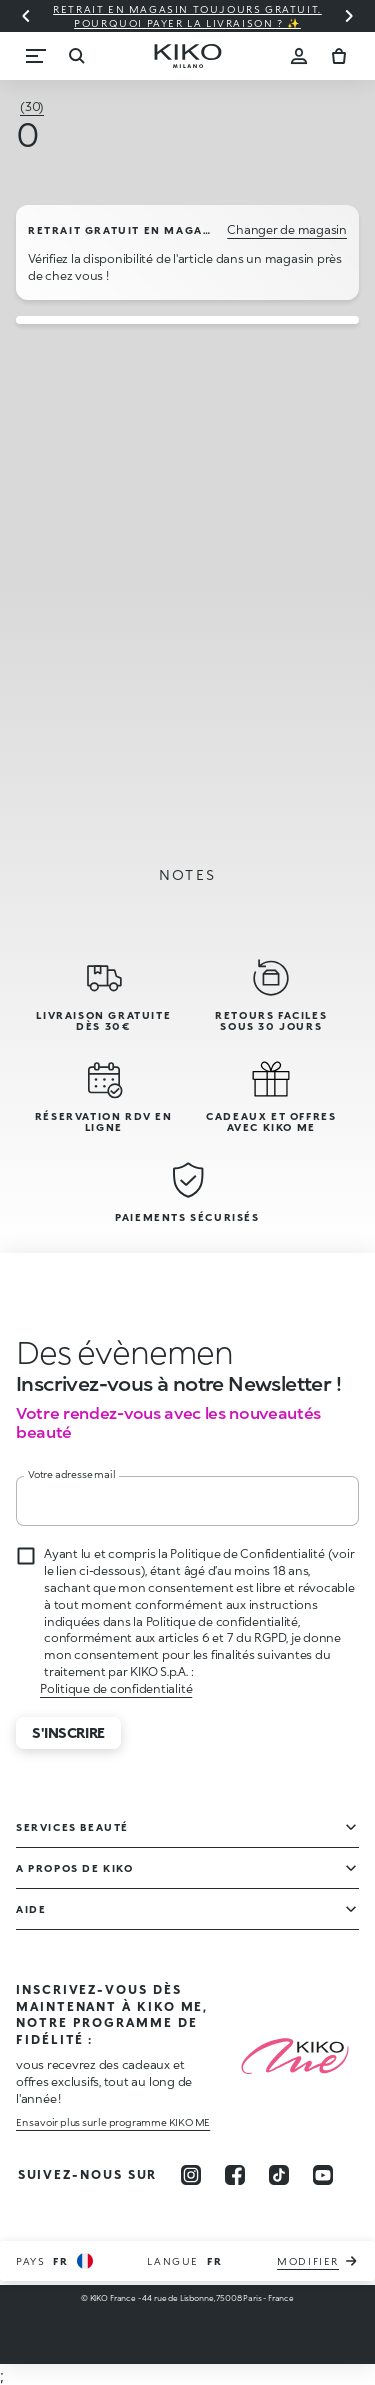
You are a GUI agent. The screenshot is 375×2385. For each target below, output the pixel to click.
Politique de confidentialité (116, 1688)
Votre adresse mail (71, 1474)
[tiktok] (279, 2175)
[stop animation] (115, 1352)
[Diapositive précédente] (26, 16)
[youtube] (323, 2175)
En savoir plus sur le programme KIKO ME (113, 2122)
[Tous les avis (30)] (32, 106)
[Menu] (36, 56)
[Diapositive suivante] (349, 16)
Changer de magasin (287, 229)
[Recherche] (76, 56)
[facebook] (235, 2175)
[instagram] (191, 2175)
